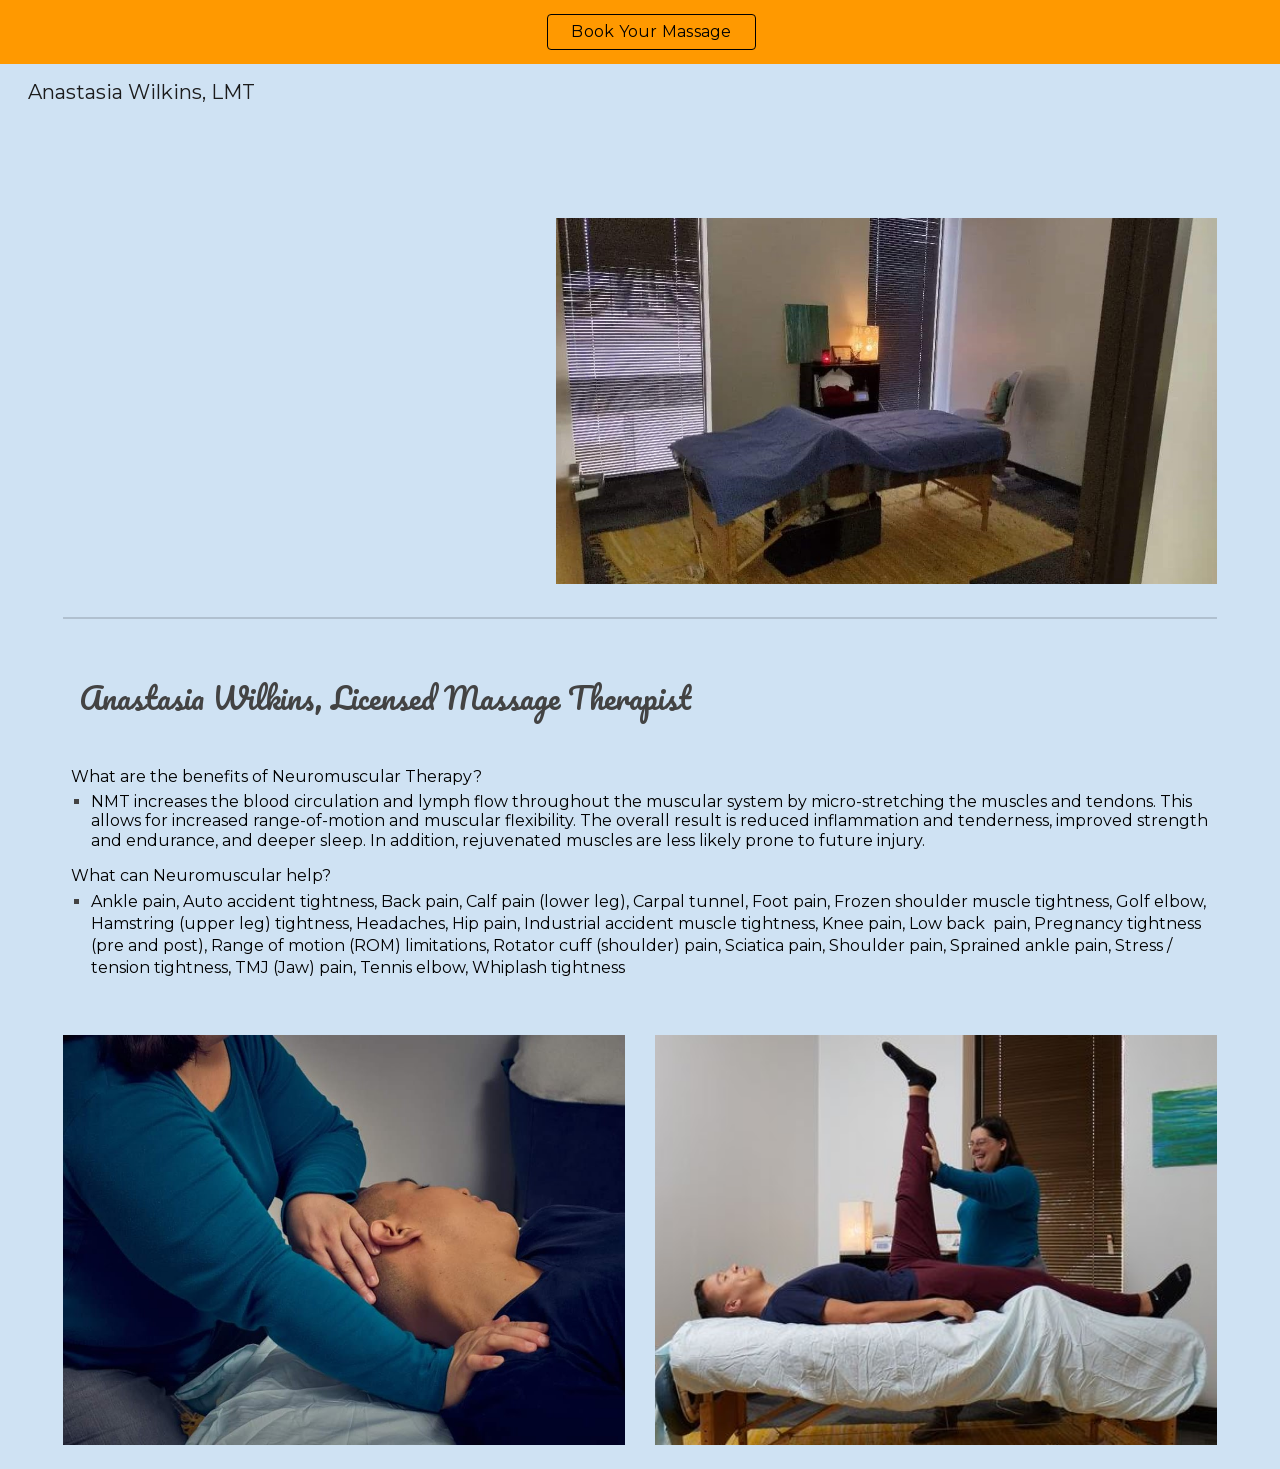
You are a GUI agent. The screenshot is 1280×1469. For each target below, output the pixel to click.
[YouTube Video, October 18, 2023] (295, 401)
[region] (640, 32)
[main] (640, 818)
